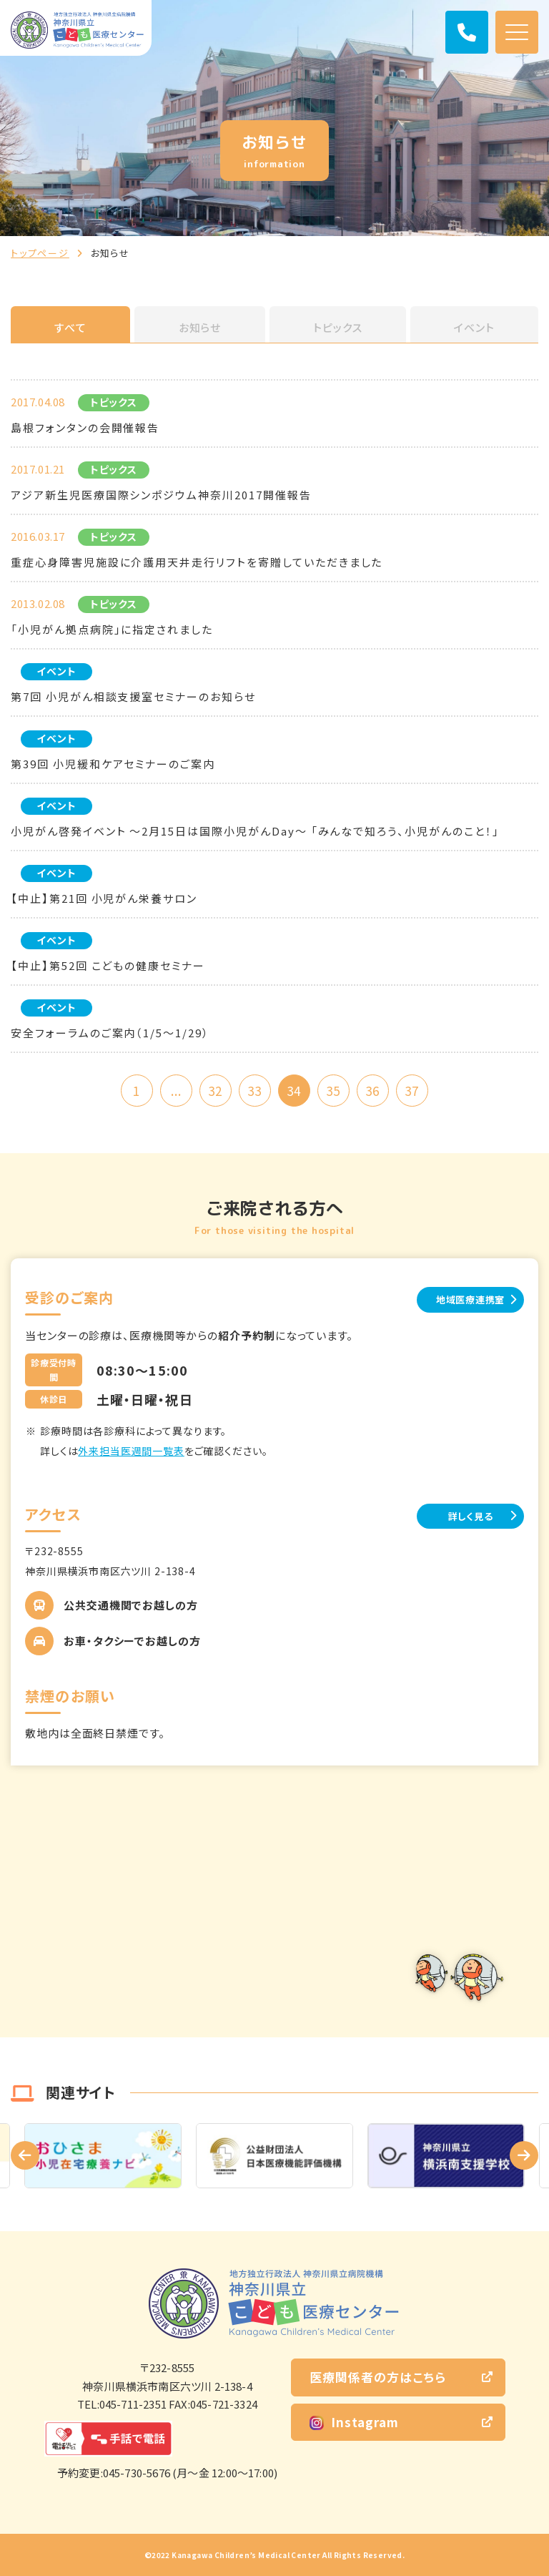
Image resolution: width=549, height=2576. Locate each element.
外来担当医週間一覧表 (131, 1451)
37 (412, 1091)
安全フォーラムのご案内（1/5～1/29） (110, 1032)
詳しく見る (470, 1516)
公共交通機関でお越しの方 (131, 1604)
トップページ (40, 253)
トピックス (337, 327)
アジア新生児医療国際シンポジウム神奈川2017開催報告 (161, 494)
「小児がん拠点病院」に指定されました (112, 629)
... (176, 1091)
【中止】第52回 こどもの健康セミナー (108, 965)
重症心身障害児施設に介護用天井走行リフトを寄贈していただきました (196, 561)
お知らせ (200, 327)
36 (372, 1091)
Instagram (354, 2422)
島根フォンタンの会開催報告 (85, 427)
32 (215, 1091)
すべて (70, 327)
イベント (474, 327)
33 (254, 1091)
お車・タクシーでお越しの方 (132, 1640)
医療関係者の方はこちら (378, 2377)
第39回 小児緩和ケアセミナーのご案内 (113, 763)
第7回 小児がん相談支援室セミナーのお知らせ (133, 696)
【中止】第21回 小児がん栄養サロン (104, 898)
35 (333, 1091)
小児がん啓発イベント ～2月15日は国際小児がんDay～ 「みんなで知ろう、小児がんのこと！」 (255, 830)
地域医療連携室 (470, 1299)
